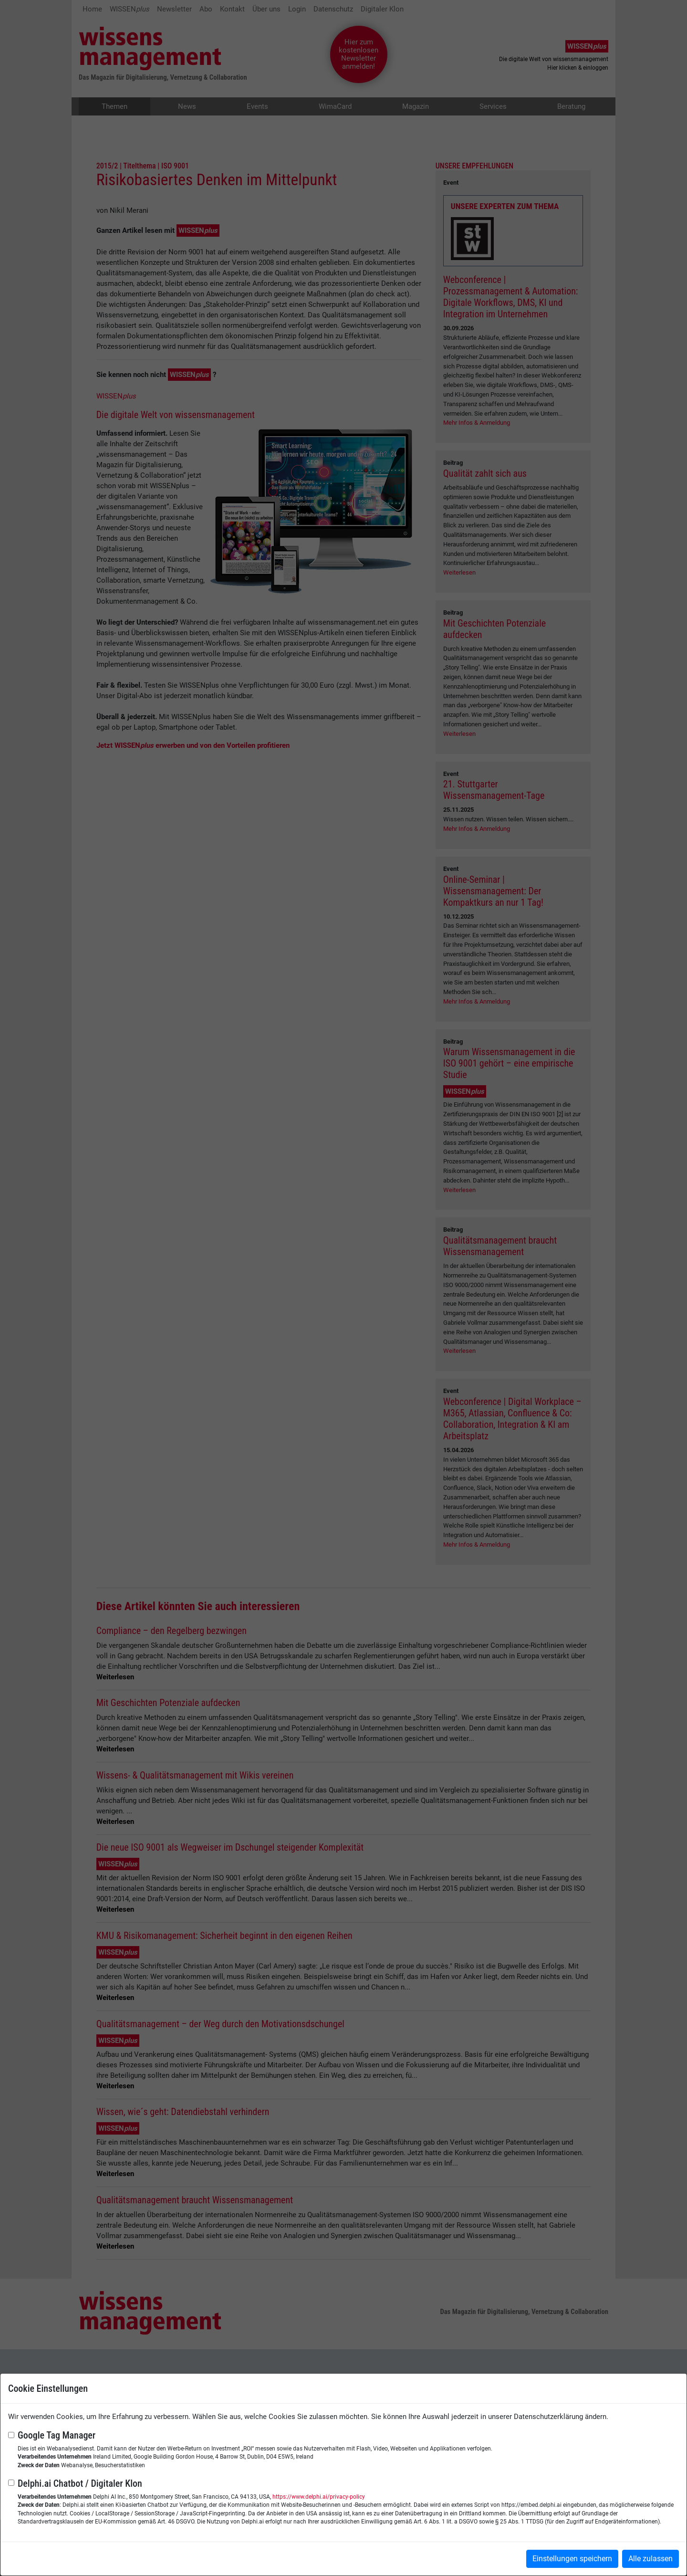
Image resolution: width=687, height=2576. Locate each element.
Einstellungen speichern (572, 2558)
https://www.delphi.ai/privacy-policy (318, 2496)
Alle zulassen (650, 2558)
